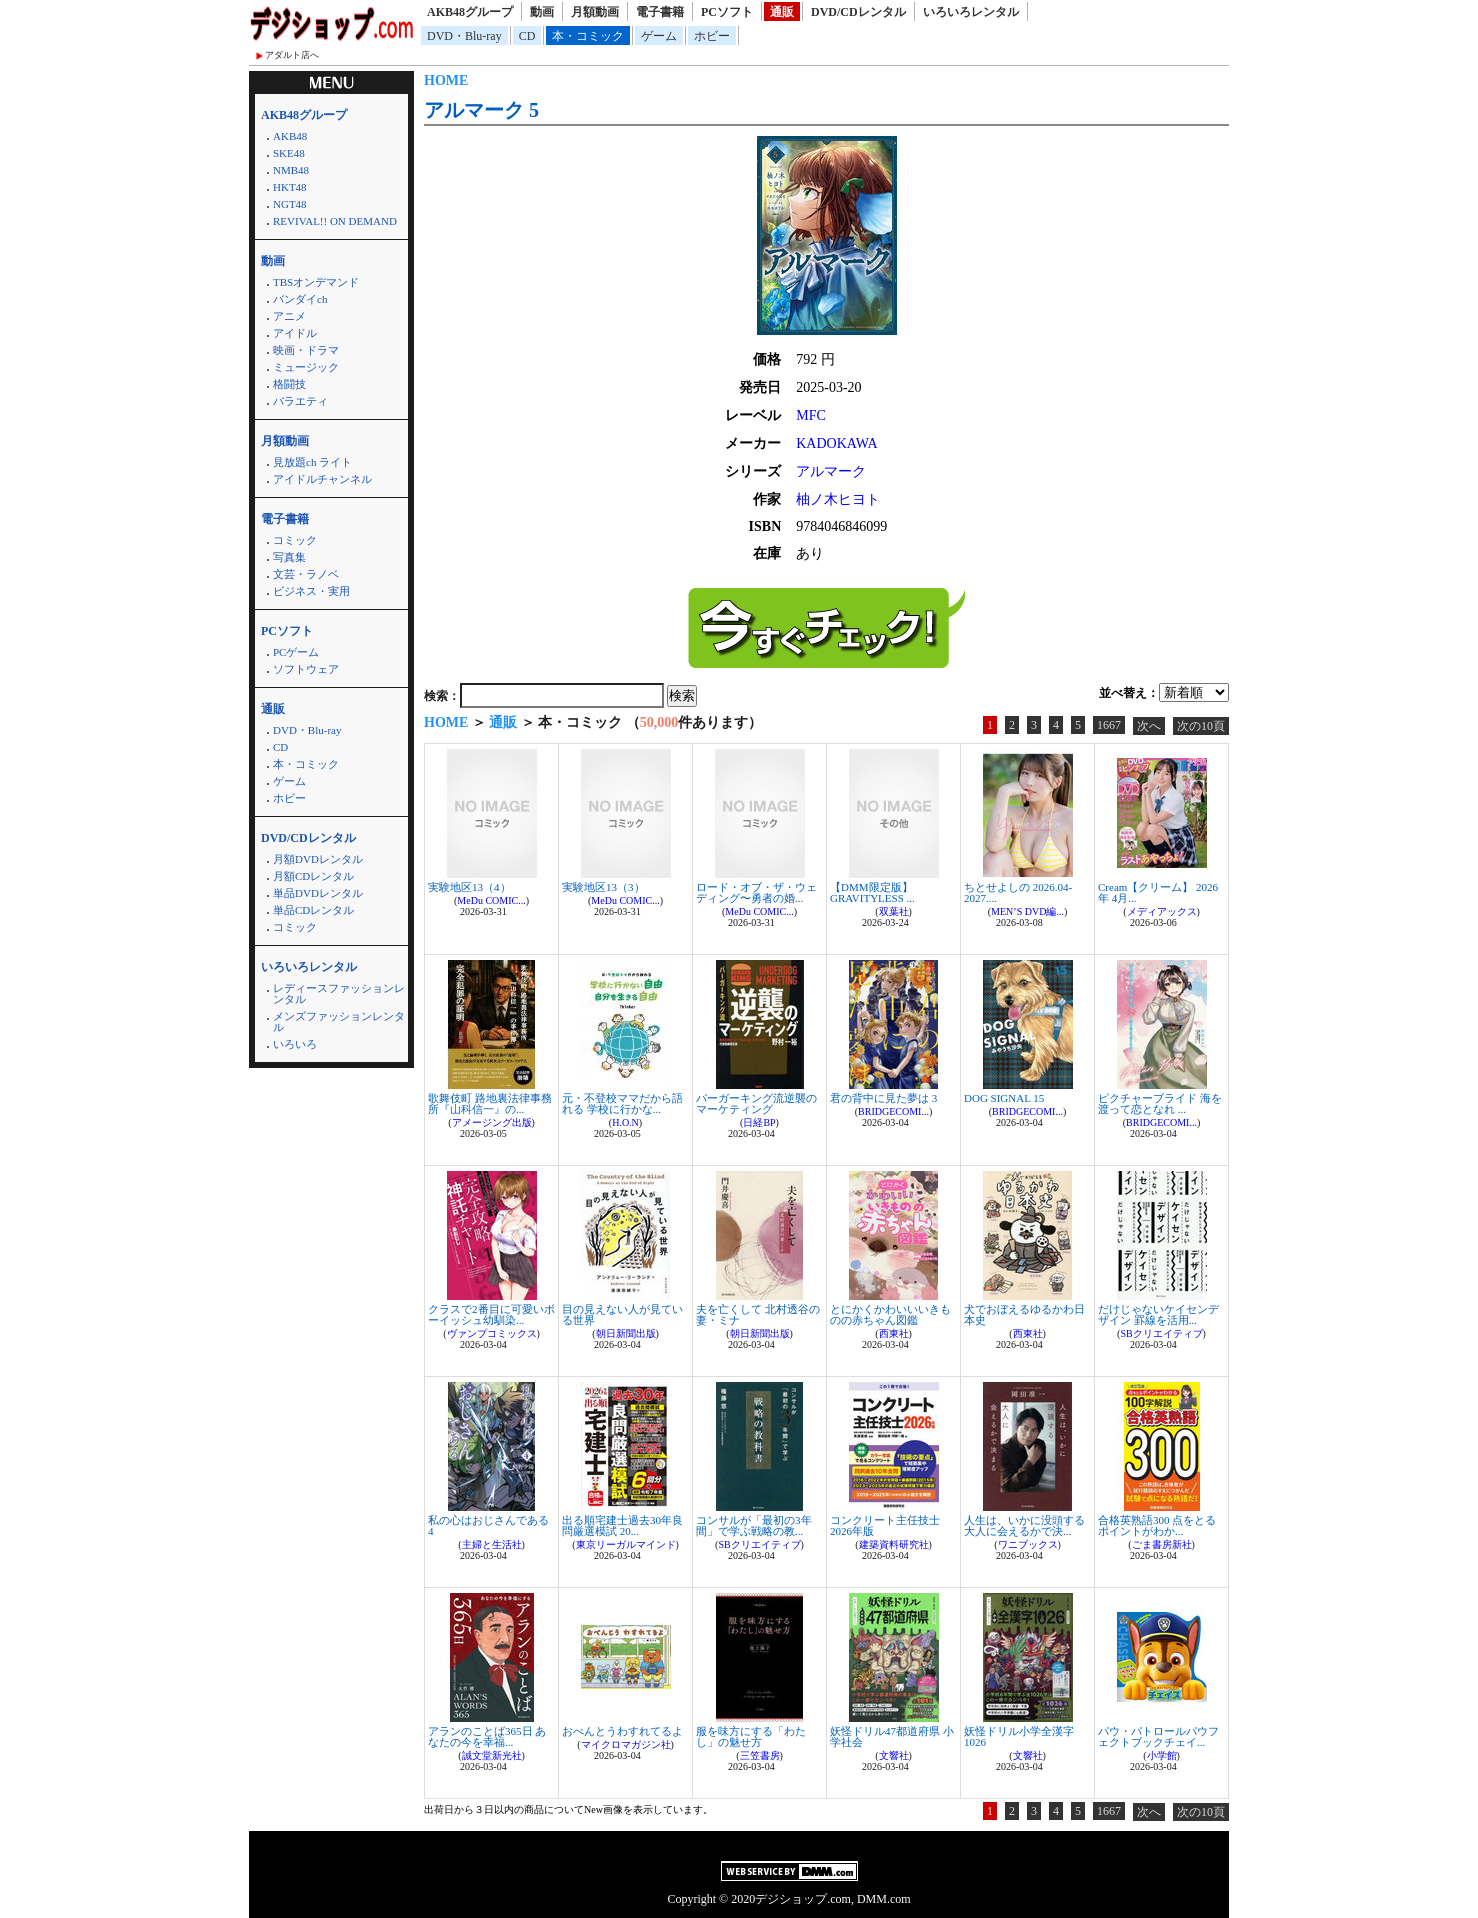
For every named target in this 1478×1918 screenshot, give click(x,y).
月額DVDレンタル (318, 859)
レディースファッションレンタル (339, 993)
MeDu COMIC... (491, 900)
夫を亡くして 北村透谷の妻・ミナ (758, 1314)
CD (527, 36)
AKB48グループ (470, 12)
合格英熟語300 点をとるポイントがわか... (1157, 1525)
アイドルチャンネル (322, 479)
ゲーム (659, 36)
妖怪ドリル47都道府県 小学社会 (892, 1736)
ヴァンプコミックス (492, 1333)
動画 (542, 12)
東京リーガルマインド (626, 1544)
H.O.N (625, 1122)
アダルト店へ (292, 55)
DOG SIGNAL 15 (1004, 1098)
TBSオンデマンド (316, 282)
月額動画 (595, 12)
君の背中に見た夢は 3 (883, 1098)
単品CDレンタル (313, 910)
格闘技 (289, 384)
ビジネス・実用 (311, 591)
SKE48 (289, 153)
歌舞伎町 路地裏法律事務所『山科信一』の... (490, 1103)
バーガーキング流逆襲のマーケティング (756, 1103)
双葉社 (894, 911)
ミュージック (306, 367)
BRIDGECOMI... (893, 1111)
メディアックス (1162, 911)
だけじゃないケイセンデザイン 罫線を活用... (1158, 1314)
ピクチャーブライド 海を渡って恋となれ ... (1160, 1103)
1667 (1109, 725)
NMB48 (291, 170)
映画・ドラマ (306, 350)
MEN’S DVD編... (1027, 911)
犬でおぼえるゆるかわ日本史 (1024, 1314)
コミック (295, 540)
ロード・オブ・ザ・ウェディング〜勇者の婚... (756, 892)
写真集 (289, 557)
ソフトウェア (306, 669)
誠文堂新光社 (492, 1755)
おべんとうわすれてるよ (622, 1731)
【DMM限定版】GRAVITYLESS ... (872, 892)
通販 (782, 12)
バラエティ (300, 401)
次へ (1149, 726)
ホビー (712, 36)
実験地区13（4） (469, 887)
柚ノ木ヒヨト (838, 499)
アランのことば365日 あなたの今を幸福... (487, 1736)
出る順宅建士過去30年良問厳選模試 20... (622, 1525)
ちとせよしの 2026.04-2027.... (1018, 892)
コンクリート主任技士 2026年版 (885, 1525)
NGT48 (290, 204)
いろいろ (295, 1044)
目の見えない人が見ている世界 (622, 1314)
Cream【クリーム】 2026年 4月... (1158, 892)
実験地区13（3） (603, 887)
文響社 (894, 1755)
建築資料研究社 (894, 1544)
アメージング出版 (492, 1122)
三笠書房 (760, 1755)
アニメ (289, 316)
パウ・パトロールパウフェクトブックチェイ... (1158, 1736)
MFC (811, 415)
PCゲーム (296, 652)
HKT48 (290, 187)
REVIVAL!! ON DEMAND (335, 221)
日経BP (759, 1122)
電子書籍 (660, 12)
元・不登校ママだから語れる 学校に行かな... (622, 1103)
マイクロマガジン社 (626, 1744)
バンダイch (300, 299)
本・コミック (588, 36)
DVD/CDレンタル (858, 12)
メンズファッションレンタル (339, 1021)
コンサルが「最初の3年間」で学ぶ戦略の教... (754, 1525)
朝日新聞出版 (626, 1333)
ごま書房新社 (1162, 1544)
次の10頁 (1201, 726)
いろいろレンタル (971, 12)
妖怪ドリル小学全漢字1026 (1019, 1736)
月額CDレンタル (313, 876)
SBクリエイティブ (1161, 1333)
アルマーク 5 (481, 110)
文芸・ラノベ (306, 574)
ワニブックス (1028, 1544)
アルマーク (831, 471)
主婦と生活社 (492, 1544)
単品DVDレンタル (318, 893)
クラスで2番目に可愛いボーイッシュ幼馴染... (491, 1314)
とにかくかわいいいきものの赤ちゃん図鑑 (890, 1314)
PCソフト (727, 12)
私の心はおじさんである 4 (488, 1525)
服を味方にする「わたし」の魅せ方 (751, 1736)
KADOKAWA (836, 443)
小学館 (1162, 1755)
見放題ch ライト (312, 462)
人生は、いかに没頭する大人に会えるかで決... (1024, 1525)
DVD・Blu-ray (464, 36)
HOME (446, 80)
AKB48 (290, 136)
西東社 (894, 1333)
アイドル (295, 333)
